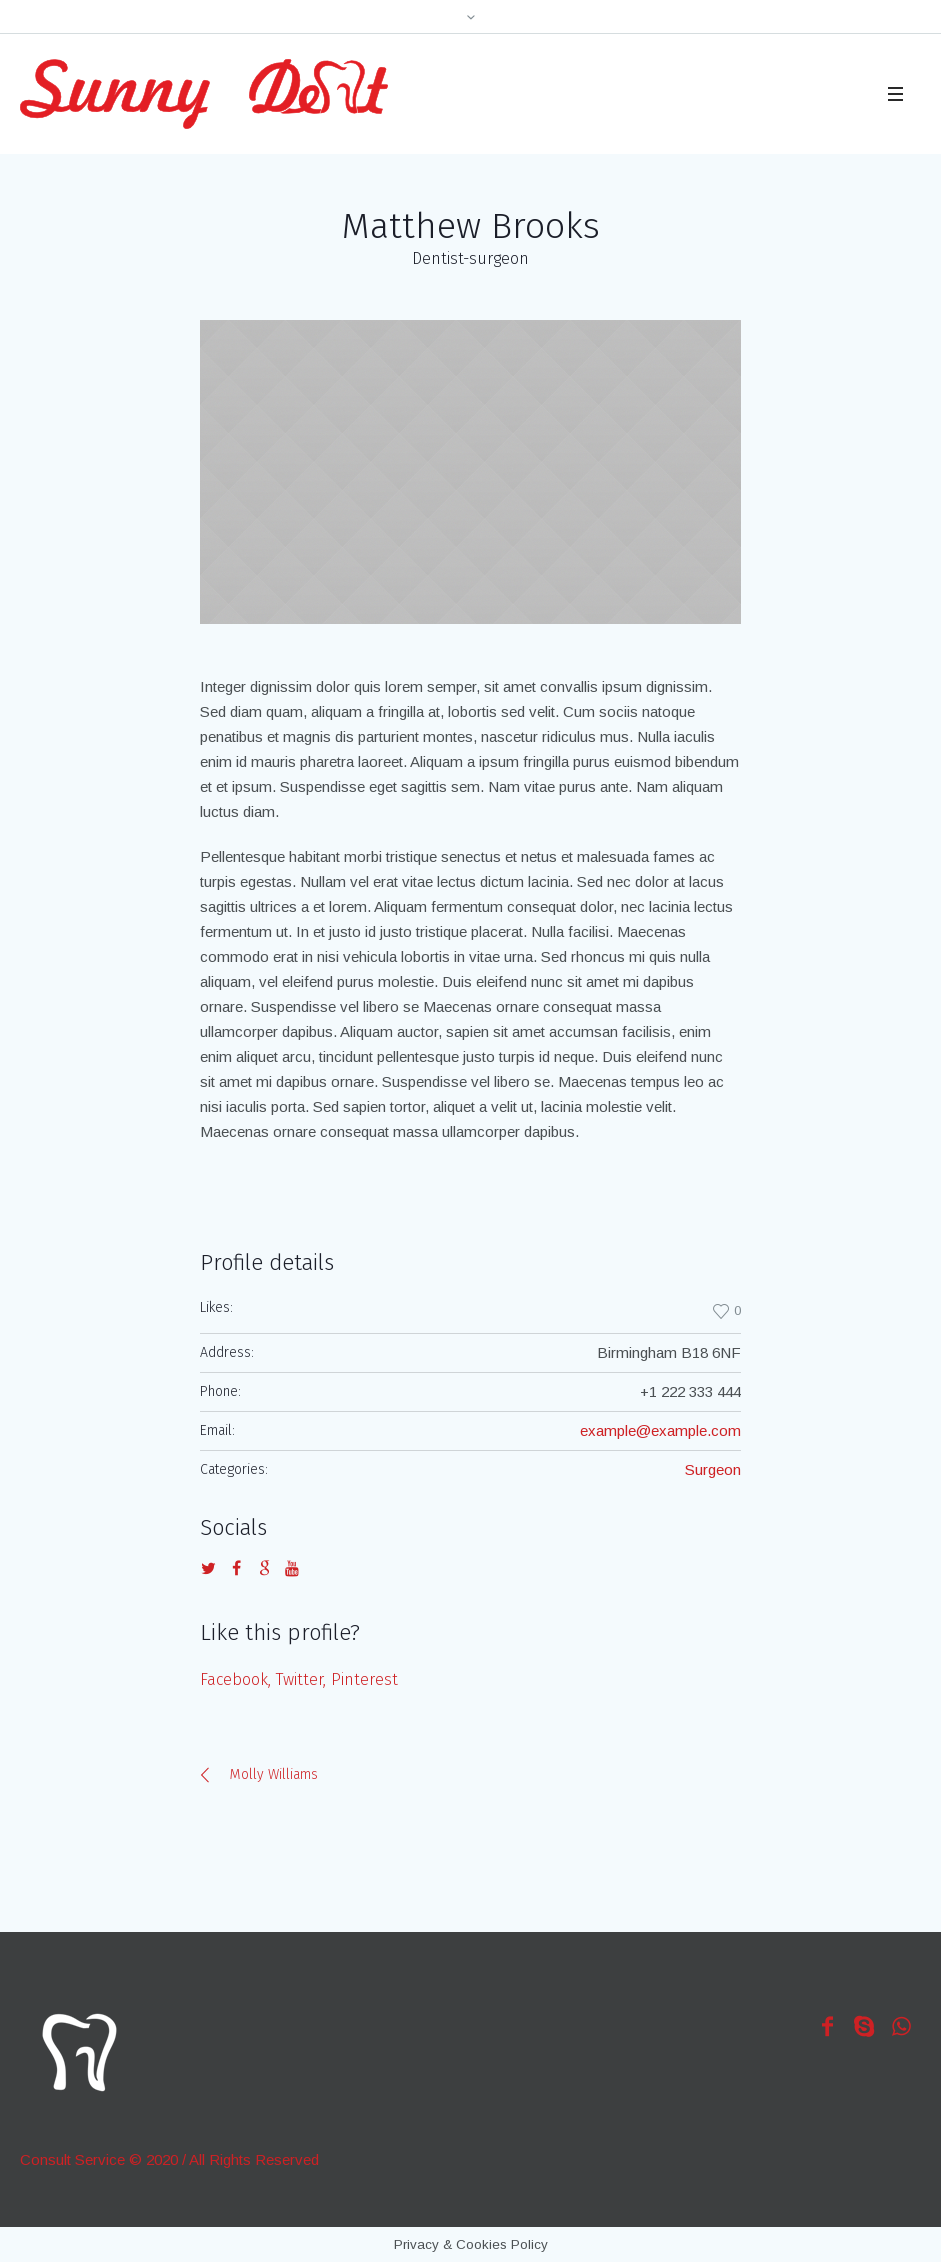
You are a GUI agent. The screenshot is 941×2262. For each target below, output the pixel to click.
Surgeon (713, 1469)
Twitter (299, 1679)
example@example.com (660, 1430)
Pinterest (364, 1679)
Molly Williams (274, 1774)
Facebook (234, 1679)
